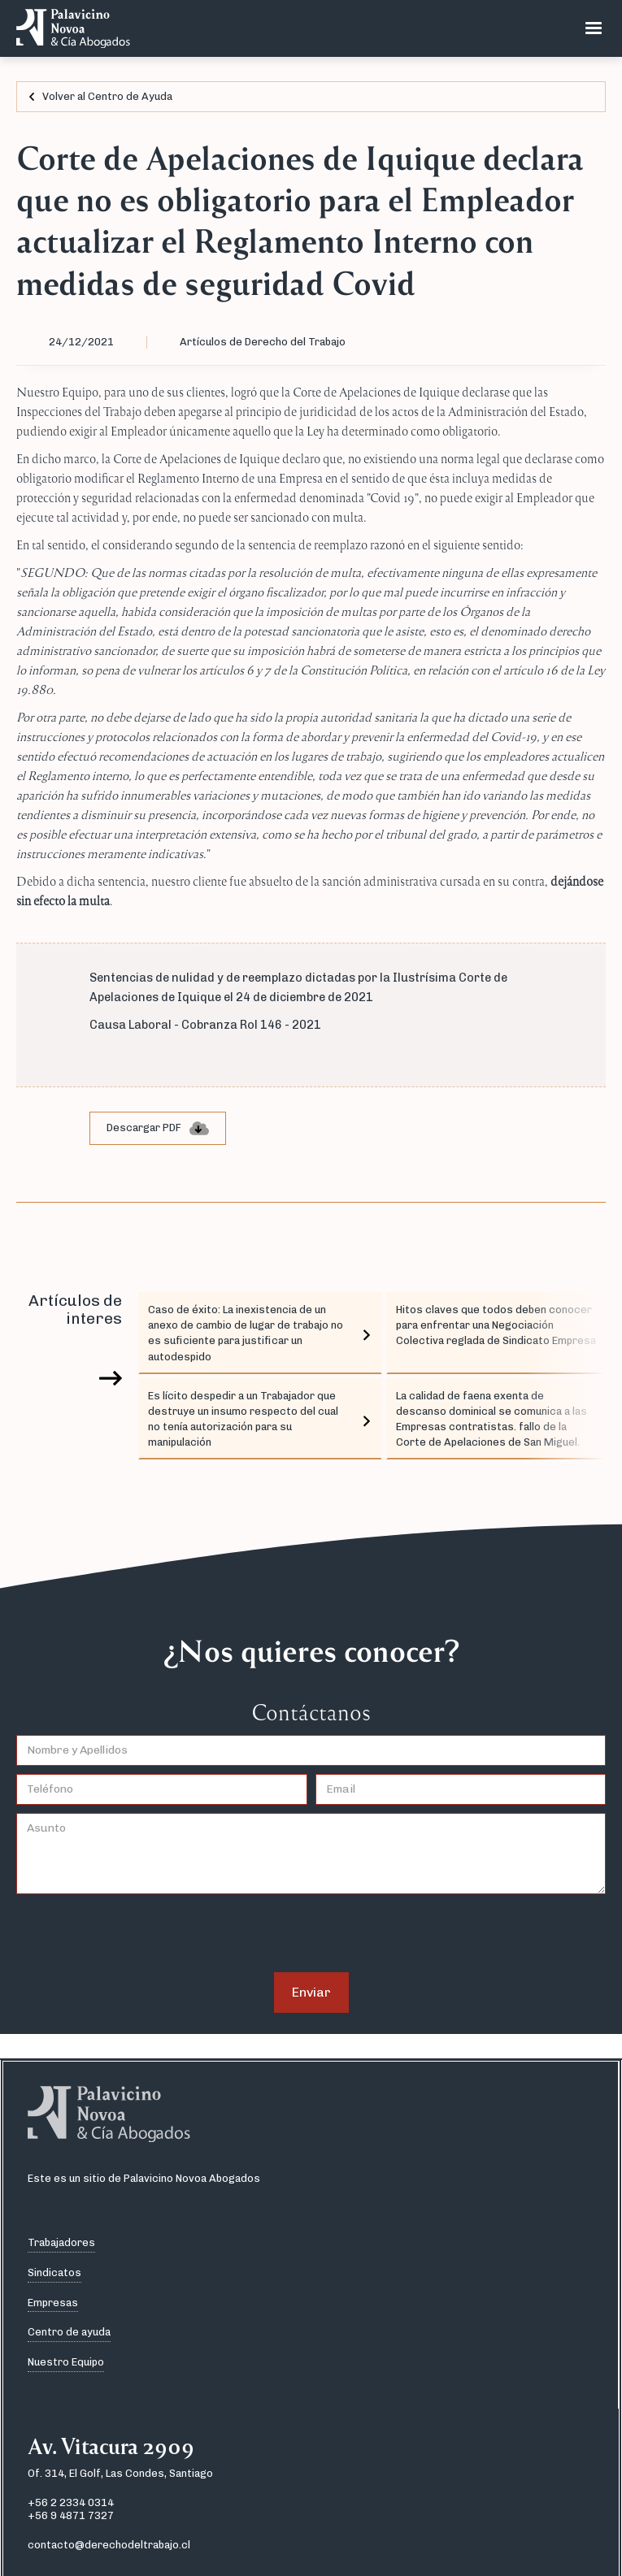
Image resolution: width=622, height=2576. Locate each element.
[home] (69, 28)
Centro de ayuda (69, 2332)
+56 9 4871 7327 (71, 2515)
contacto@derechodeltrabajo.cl (109, 2545)
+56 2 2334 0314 (71, 2502)
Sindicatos (54, 2272)
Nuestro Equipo (66, 2362)
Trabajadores (61, 2242)
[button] (593, 28)
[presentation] (139, 1934)
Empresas (53, 2302)
